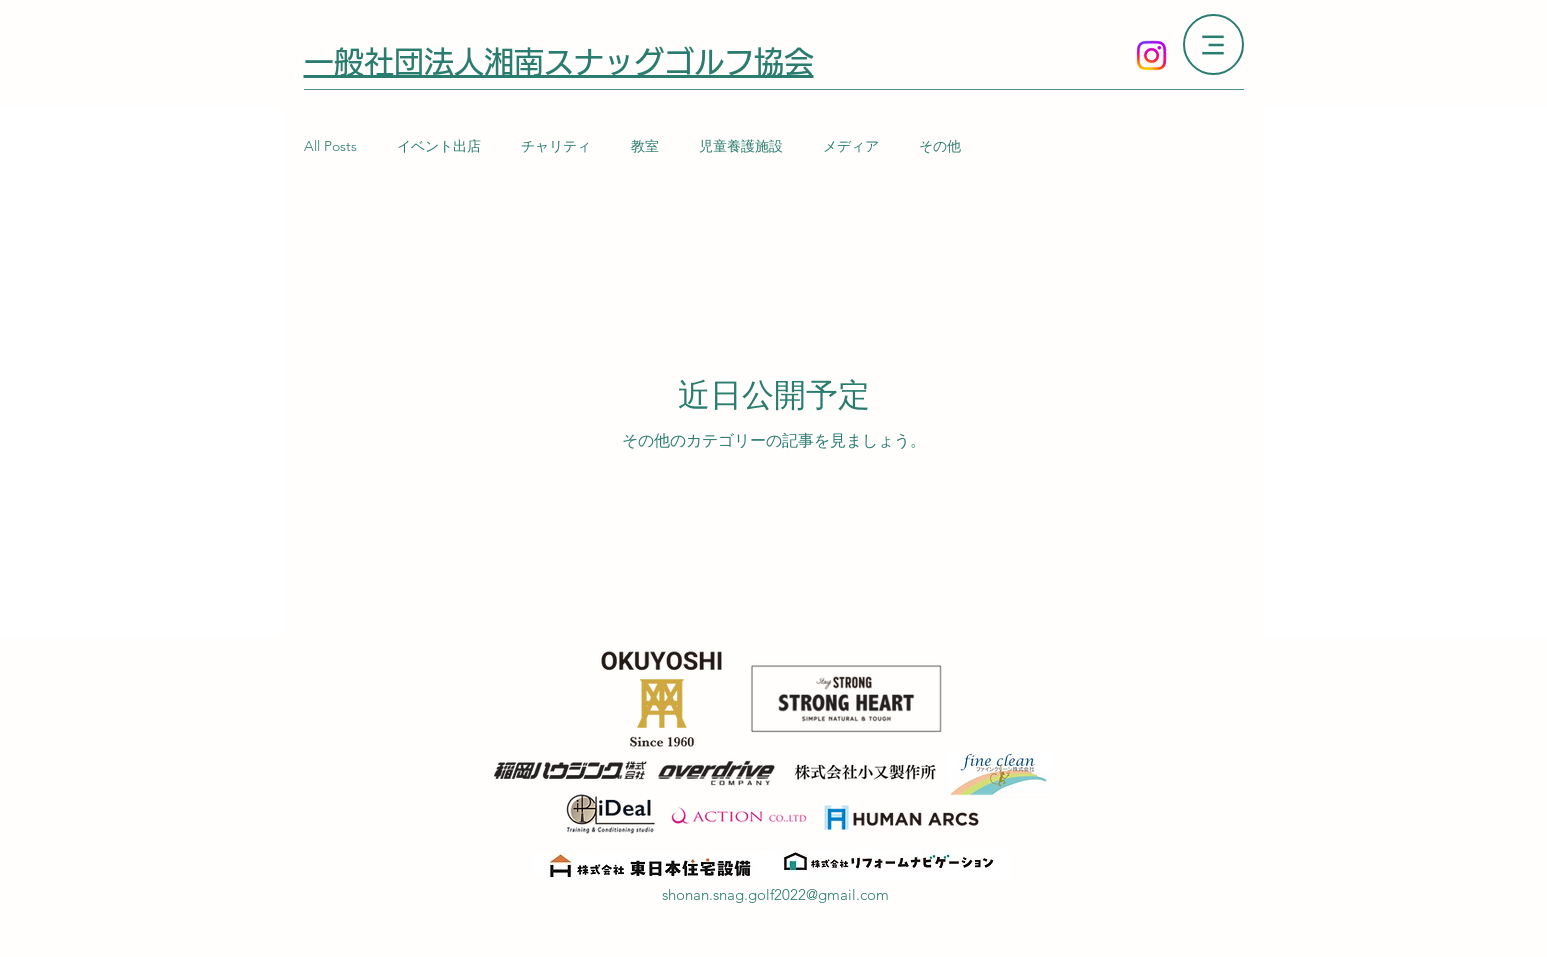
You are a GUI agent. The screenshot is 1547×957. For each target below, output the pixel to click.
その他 (940, 146)
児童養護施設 (741, 146)
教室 (645, 146)
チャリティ (556, 146)
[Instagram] (1151, 55)
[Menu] (1213, 44)
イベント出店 (439, 146)
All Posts (330, 146)
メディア (851, 146)
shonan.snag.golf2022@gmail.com (775, 894)
